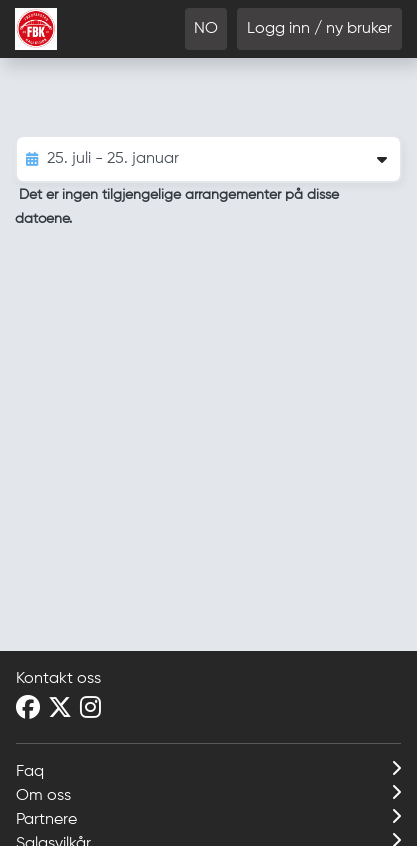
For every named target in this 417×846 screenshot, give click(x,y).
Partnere (208, 818)
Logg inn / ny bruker (319, 29)
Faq (208, 770)
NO (206, 29)
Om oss (208, 794)
